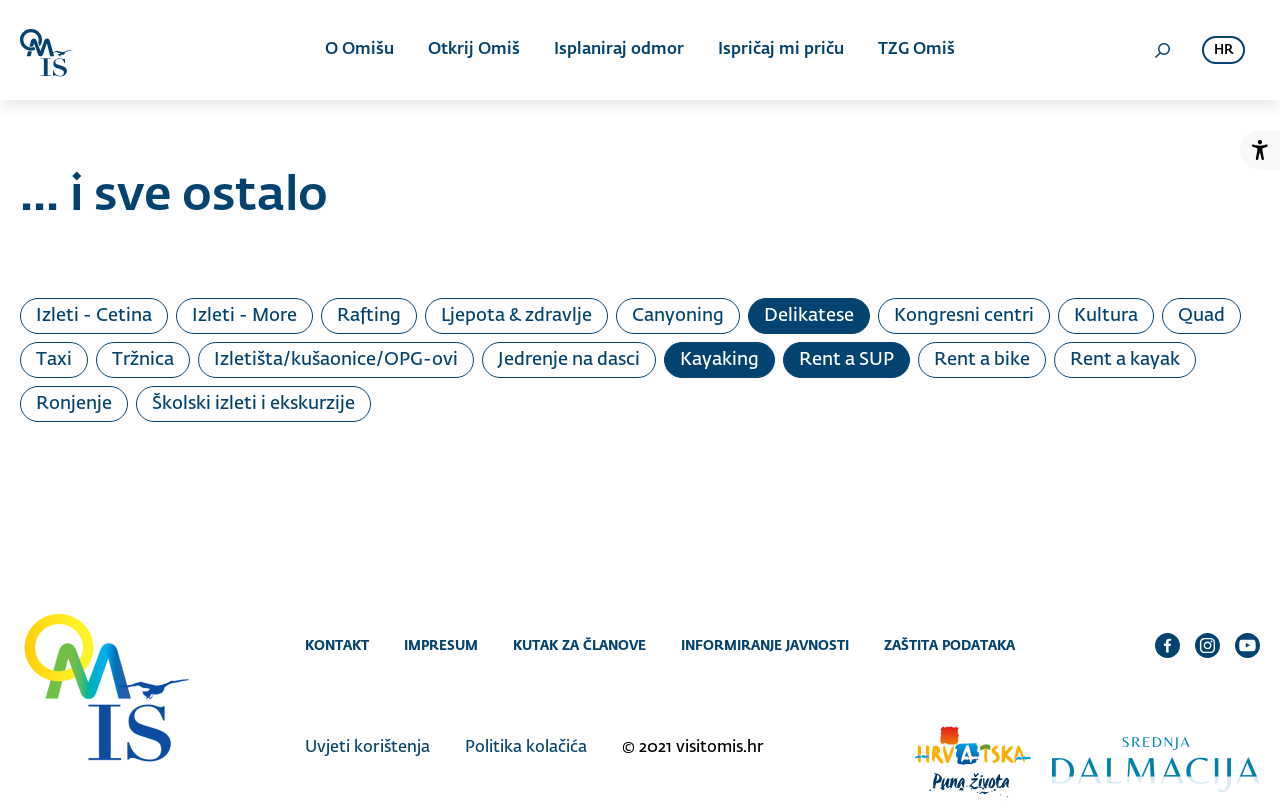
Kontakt (337, 645)
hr (1223, 50)
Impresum (441, 645)
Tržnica (143, 360)
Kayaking (719, 360)
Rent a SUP (846, 360)
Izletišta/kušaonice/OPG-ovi (336, 360)
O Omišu (359, 50)
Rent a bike (982, 360)
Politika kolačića (526, 748)
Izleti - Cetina (94, 316)
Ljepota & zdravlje (516, 316)
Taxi (54, 360)
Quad (1201, 316)
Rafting (369, 316)
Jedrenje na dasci (569, 360)
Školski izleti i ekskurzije (253, 404)
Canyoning (678, 316)
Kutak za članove (579, 645)
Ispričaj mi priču (781, 50)
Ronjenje (74, 404)
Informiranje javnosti (765, 645)
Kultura (1106, 316)
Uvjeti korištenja (367, 748)
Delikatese (809, 316)
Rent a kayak (1125, 360)
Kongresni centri (964, 316)
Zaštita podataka (949, 645)
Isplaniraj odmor (619, 50)
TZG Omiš (916, 50)
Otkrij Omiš (474, 50)
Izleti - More (244, 316)
